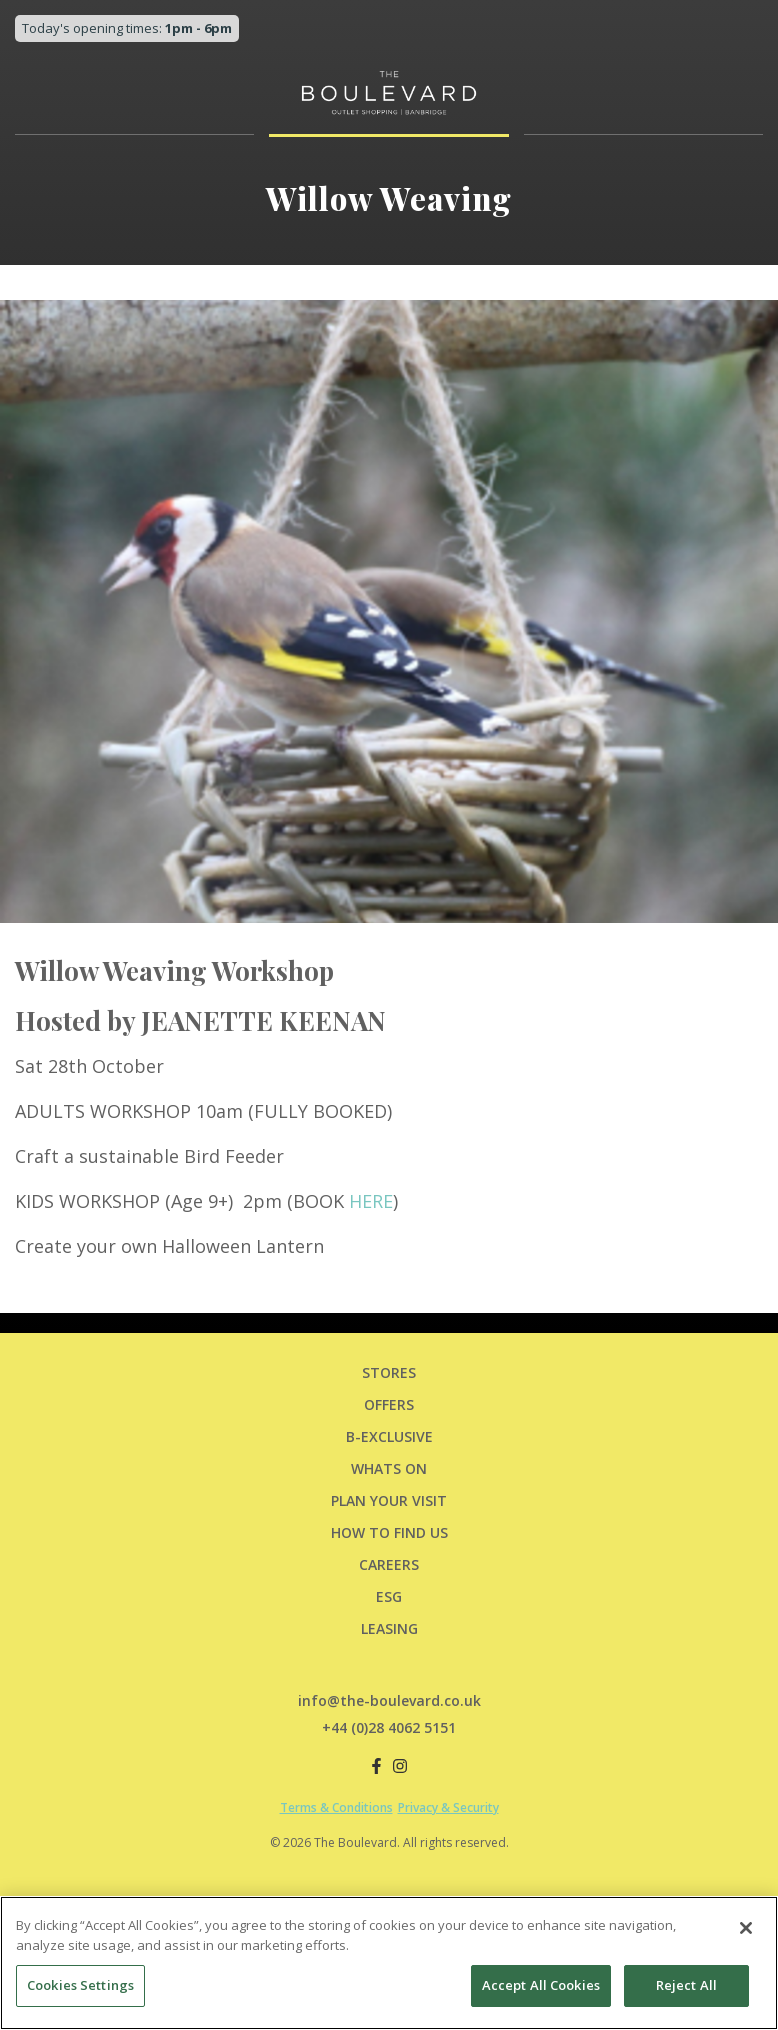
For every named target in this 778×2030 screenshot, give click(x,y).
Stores (389, 1372)
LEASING (389, 1628)
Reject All (686, 1985)
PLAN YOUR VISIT (389, 1500)
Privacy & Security (448, 1807)
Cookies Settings (80, 1985)
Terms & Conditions (336, 1807)
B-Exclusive (389, 1436)
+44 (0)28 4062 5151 (389, 1727)
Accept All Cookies (541, 1985)
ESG (389, 1596)
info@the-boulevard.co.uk (389, 1700)
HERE (371, 1201)
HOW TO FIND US (389, 1532)
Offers (389, 1404)
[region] (389, 1963)
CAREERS (389, 1564)
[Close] (746, 1928)
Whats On (389, 1468)
